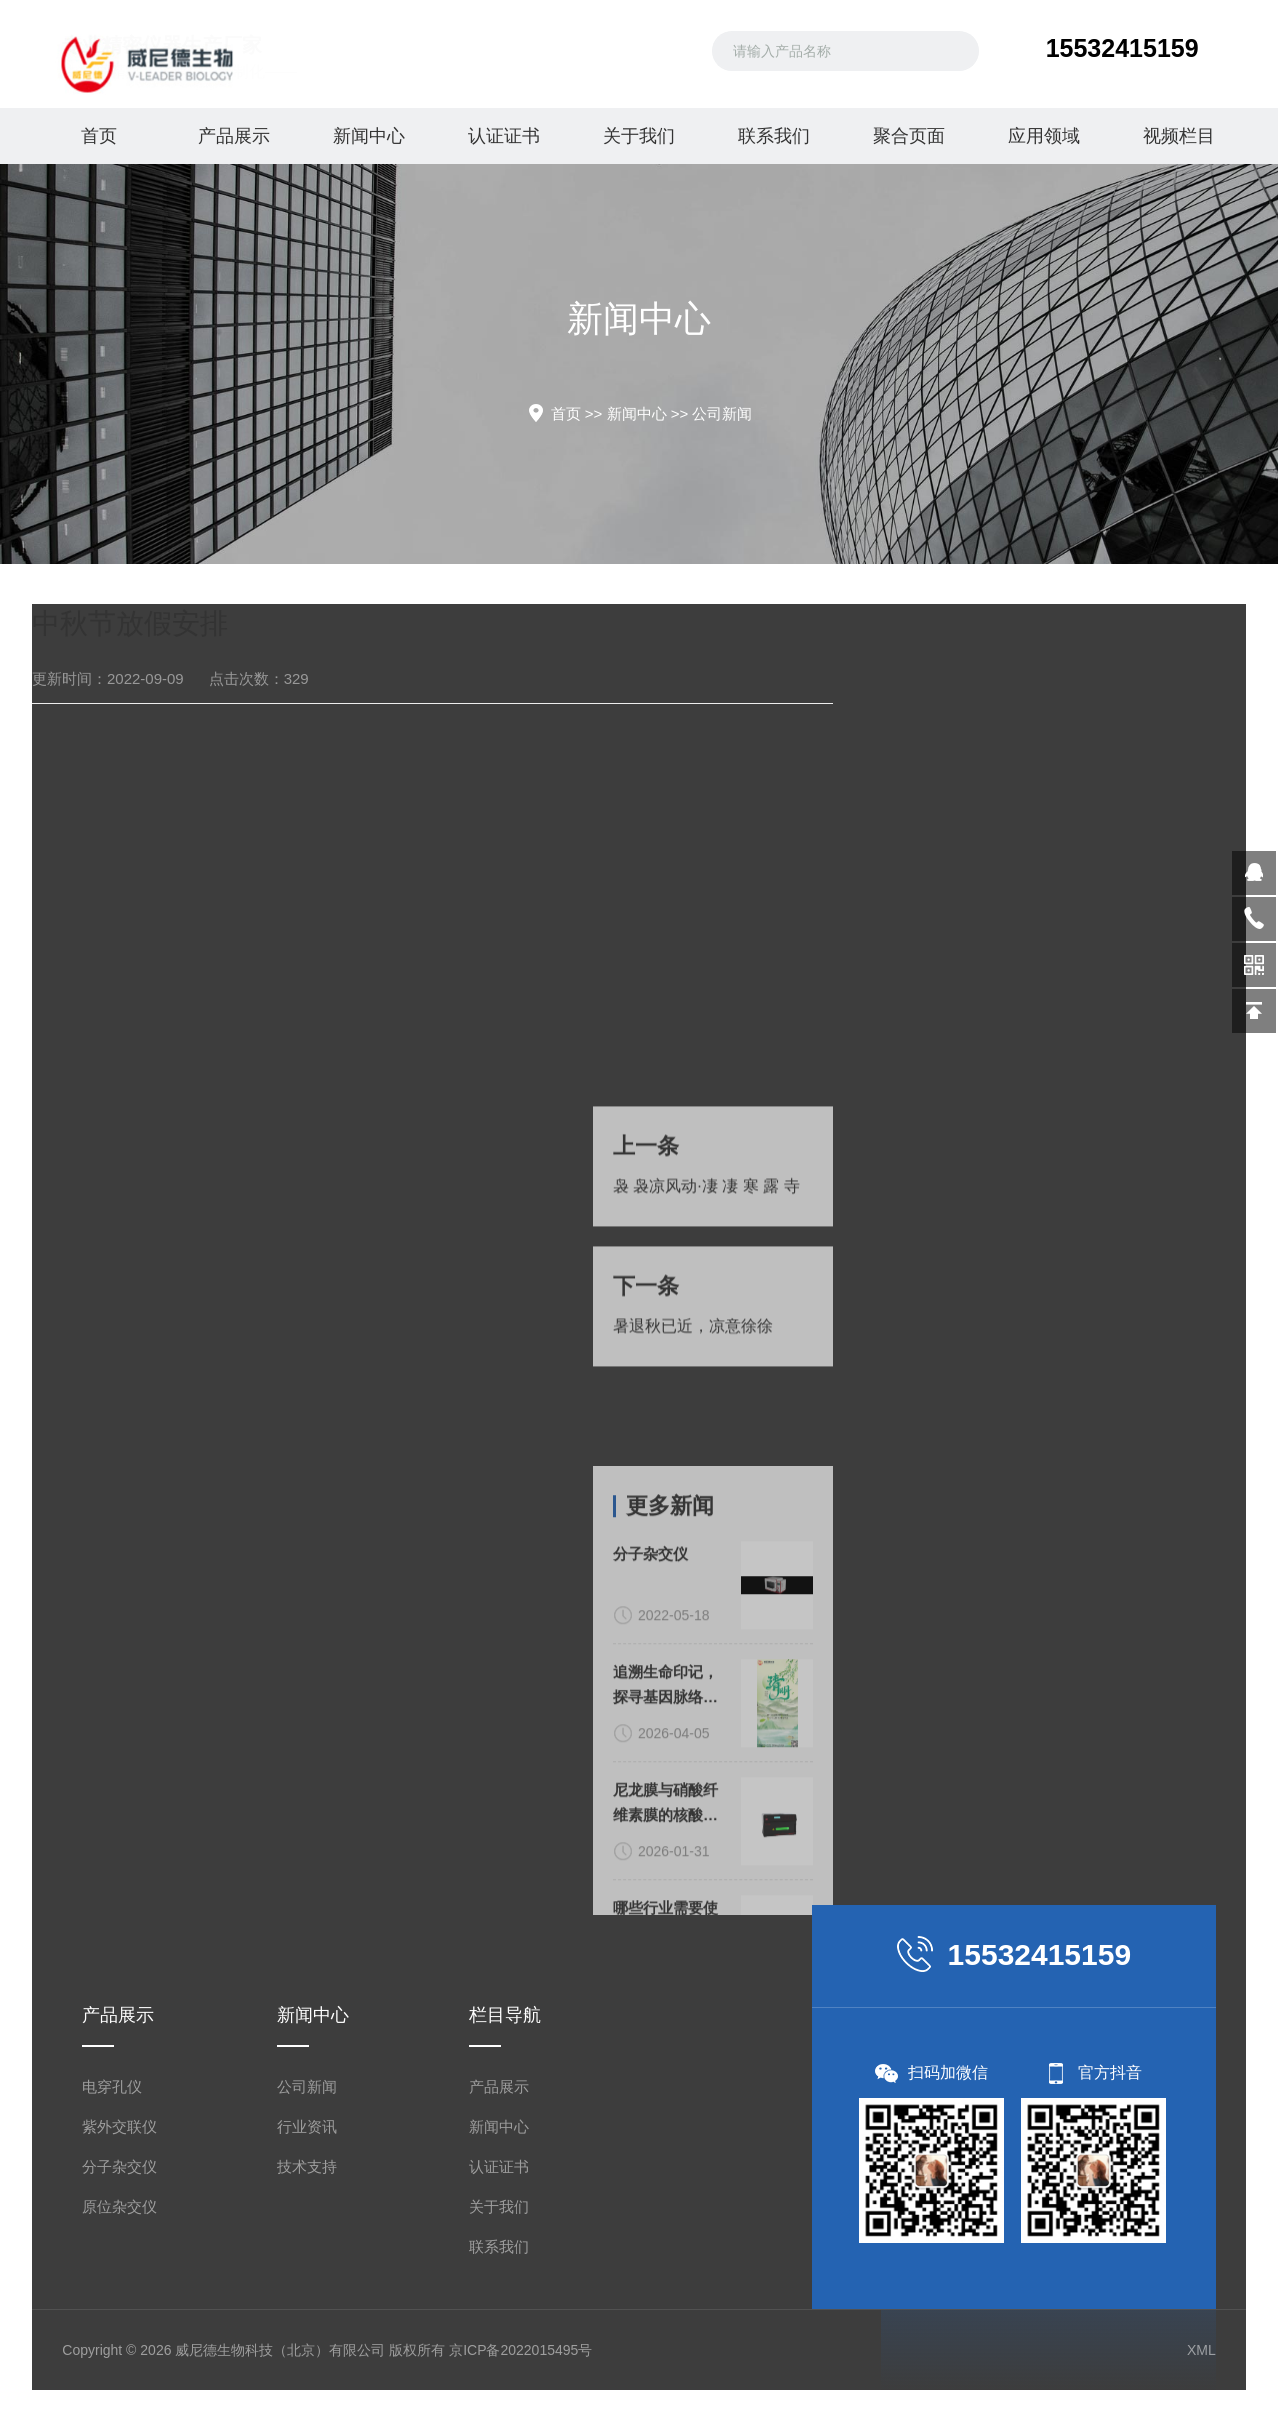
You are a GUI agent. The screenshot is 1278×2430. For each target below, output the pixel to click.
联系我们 (774, 136)
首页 (99, 136)
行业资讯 (307, 2126)
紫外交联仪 (119, 2126)
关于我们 (639, 136)
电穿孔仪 (112, 2086)
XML (1201, 2350)
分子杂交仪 (119, 2166)
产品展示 (234, 136)
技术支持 (307, 2166)
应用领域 (1044, 136)
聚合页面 (909, 136)
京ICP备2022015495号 (520, 2350)
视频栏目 (1179, 136)
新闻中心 (369, 136)
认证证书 (504, 136)
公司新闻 (722, 413)
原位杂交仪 (119, 2206)
